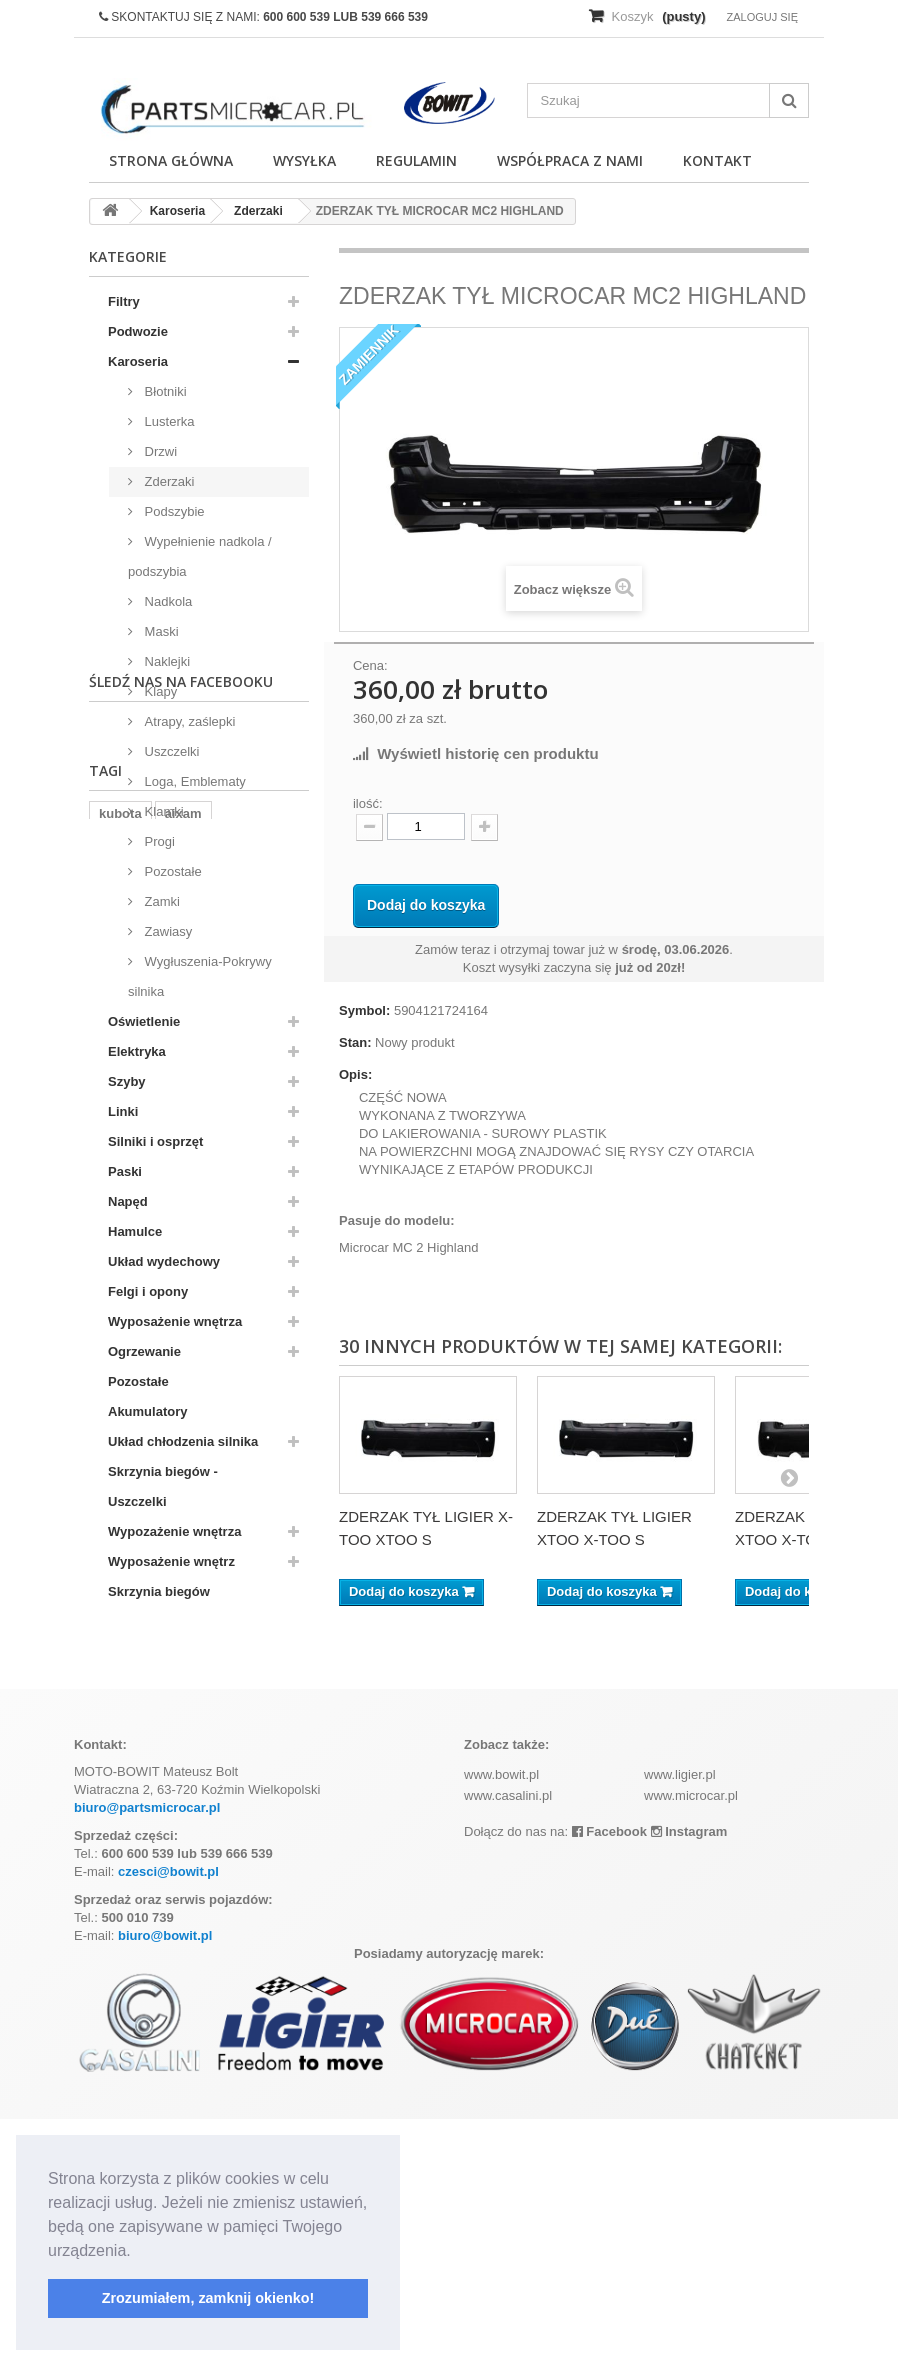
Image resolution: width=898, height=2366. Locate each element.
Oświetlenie (144, 1021)
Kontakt (717, 160)
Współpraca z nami (570, 160)
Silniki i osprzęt (155, 1141)
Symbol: (364, 1010)
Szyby (127, 1081)
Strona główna (171, 160)
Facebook (609, 2079)
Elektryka (137, 1051)
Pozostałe (171, 871)
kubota (120, 1779)
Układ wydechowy (164, 1261)
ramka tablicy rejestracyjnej (184, 1839)
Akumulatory (147, 1411)
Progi (158, 841)
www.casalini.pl (508, 2043)
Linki (123, 1111)
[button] (138, 2252)
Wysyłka (304, 160)
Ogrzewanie (144, 1351)
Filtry (124, 301)
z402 (228, 1809)
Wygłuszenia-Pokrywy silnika (200, 976)
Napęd (128, 1201)
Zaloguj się (762, 17)
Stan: (355, 1042)
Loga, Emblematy (193, 781)
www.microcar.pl (691, 2043)
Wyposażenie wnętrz (171, 1561)
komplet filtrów (145, 1809)
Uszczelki (170, 751)
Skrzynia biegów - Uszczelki (163, 1486)
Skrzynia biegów (159, 1591)
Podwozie (138, 331)
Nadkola (166, 601)
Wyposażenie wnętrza (175, 1321)
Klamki (162, 811)
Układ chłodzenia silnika (183, 1441)
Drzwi (159, 451)
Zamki (160, 901)
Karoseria (138, 361)
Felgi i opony (148, 1291)
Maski (160, 631)
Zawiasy (166, 931)
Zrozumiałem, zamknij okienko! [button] (208, 2298)
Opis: (355, 1074)
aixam (183, 1779)
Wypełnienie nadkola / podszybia (200, 556)
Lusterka (167, 421)
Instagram (689, 2079)
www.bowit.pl (501, 2022)
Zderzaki (167, 481)
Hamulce (135, 1231)
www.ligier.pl (680, 2022)
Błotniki (164, 391)
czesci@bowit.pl (168, 2119)
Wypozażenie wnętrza (174, 1531)
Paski (125, 1171)
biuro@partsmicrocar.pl (147, 2055)
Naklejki (165, 661)
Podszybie (173, 511)
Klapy (159, 691)
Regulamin (416, 160)
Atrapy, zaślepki (188, 721)
